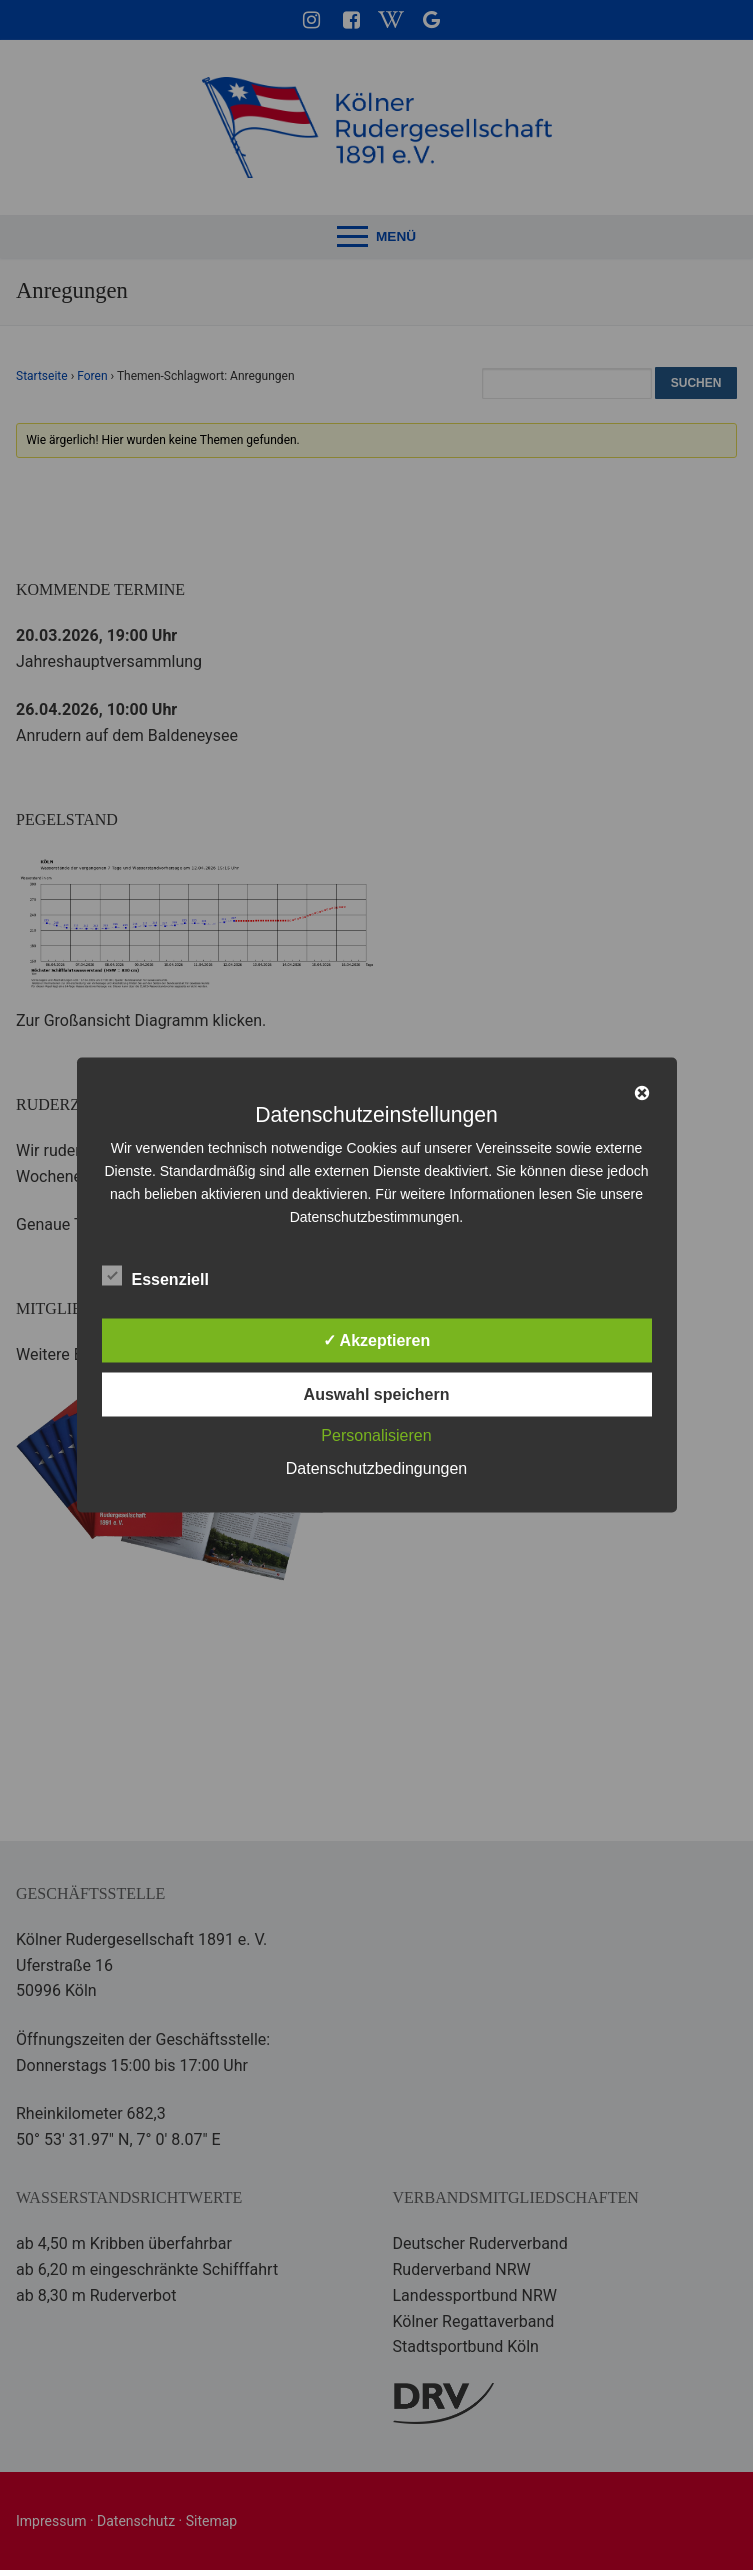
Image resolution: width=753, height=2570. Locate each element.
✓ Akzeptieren (377, 1340)
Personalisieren (376, 1435)
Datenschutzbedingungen (376, 1468)
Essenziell (155, 1276)
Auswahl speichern (377, 1394)
